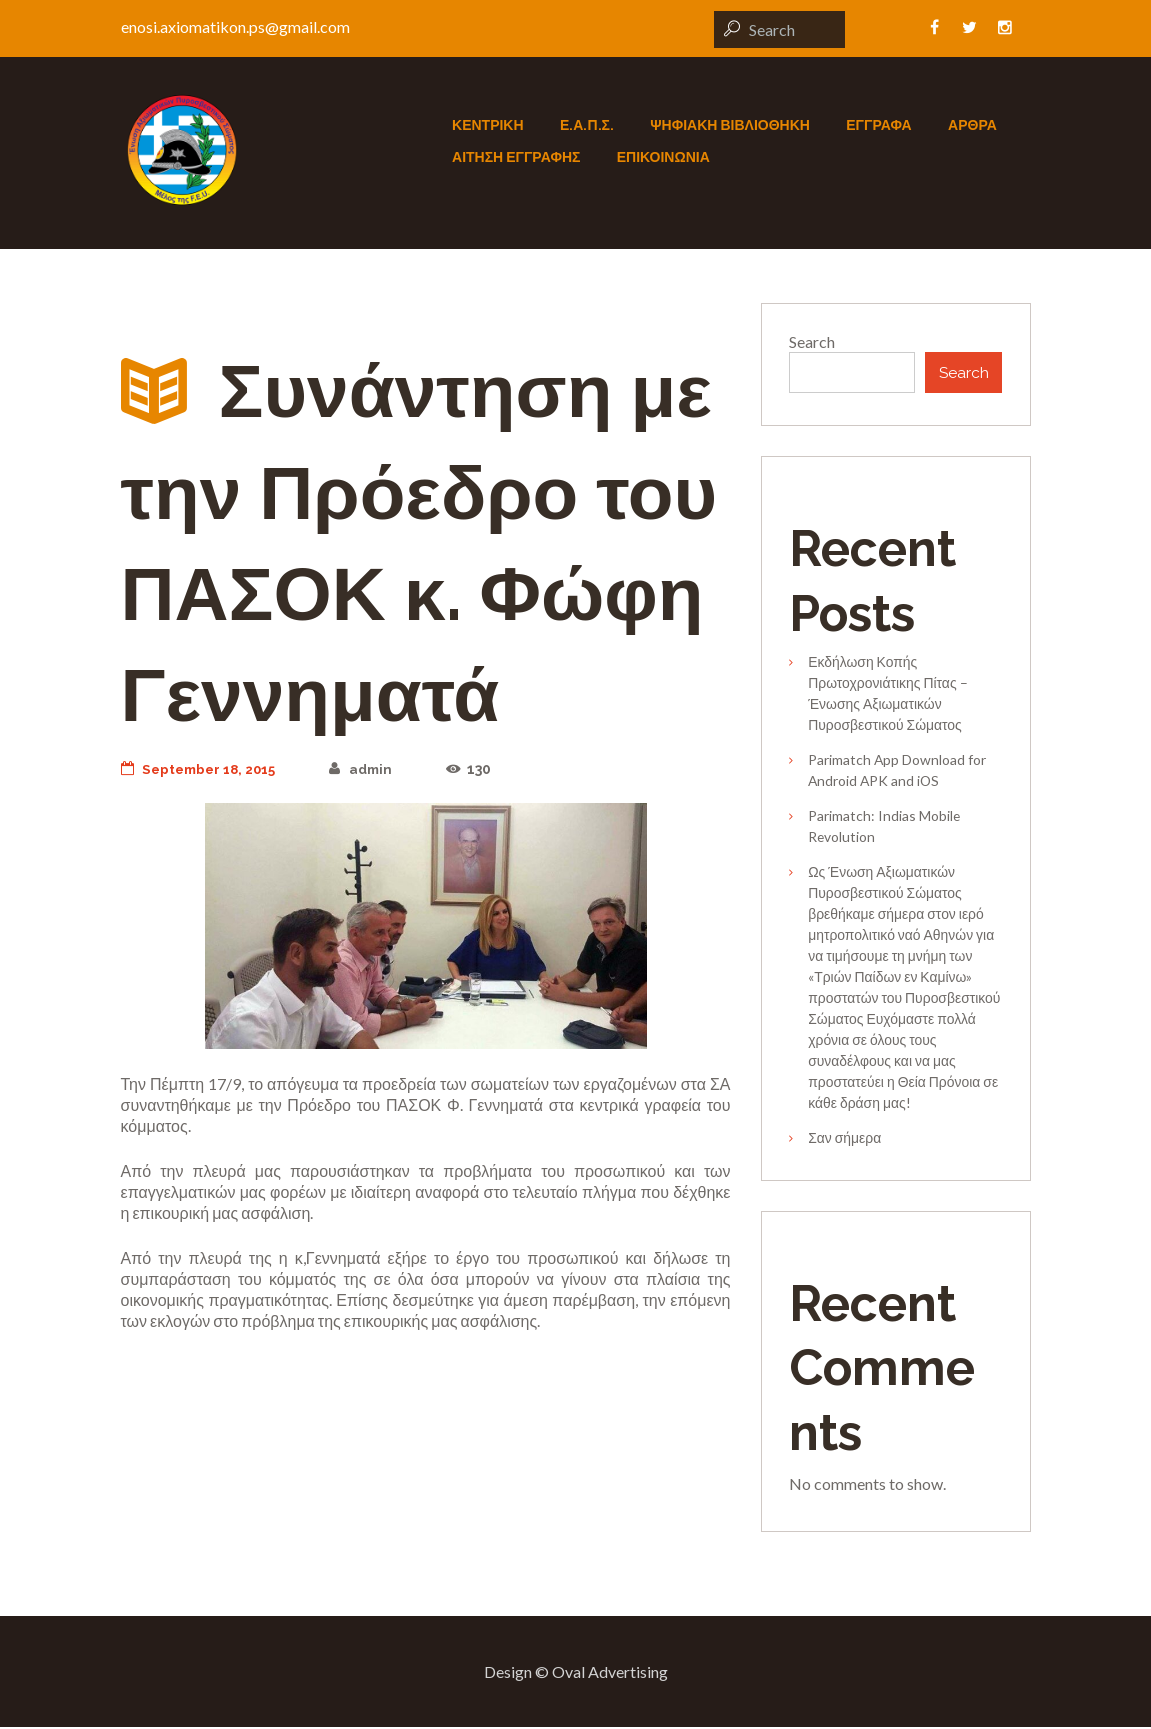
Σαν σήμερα (844, 1139)
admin (371, 769)
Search (812, 341)
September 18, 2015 (203, 769)
